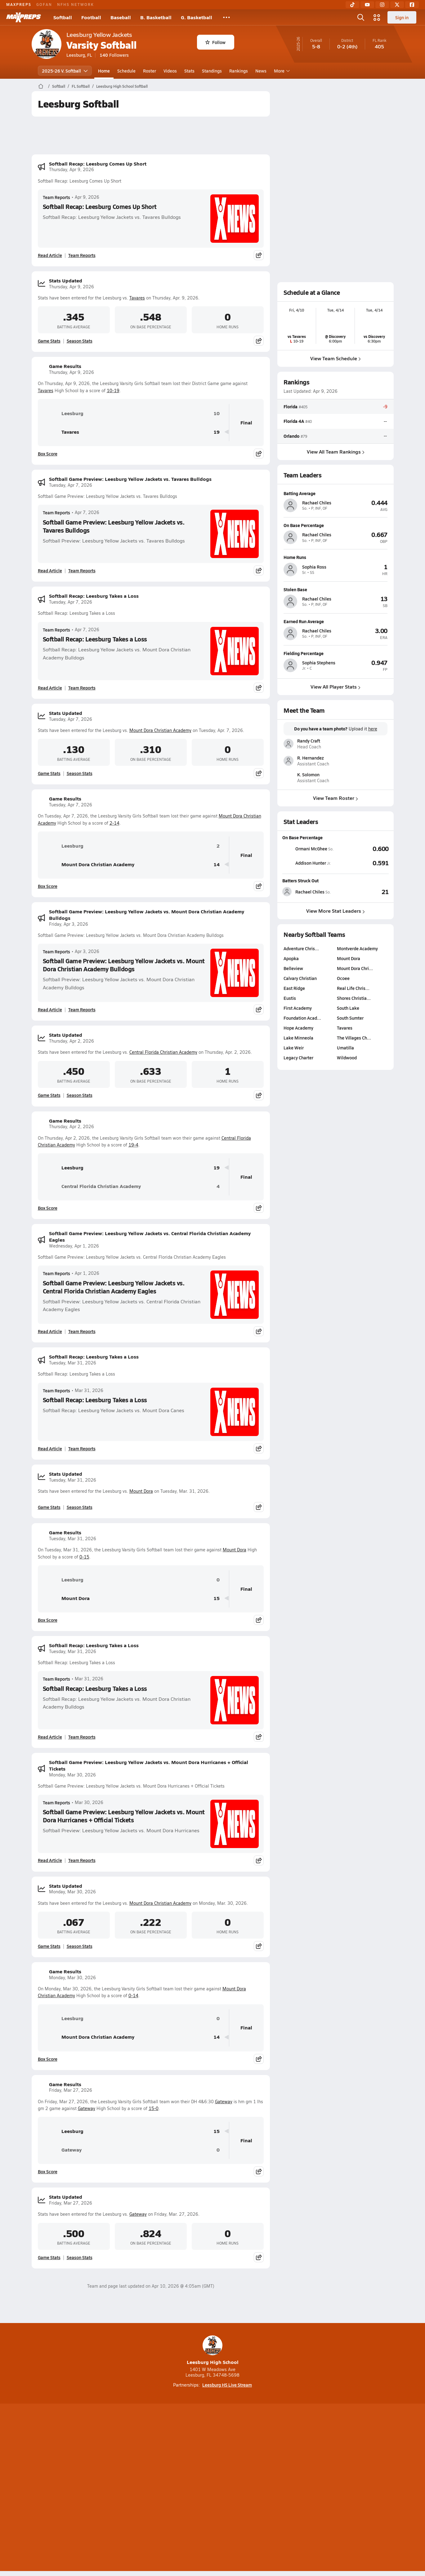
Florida (291, 406)
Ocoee (343, 978)
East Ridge (294, 988)
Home (104, 71)
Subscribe (139, 2488)
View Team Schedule (335, 358)
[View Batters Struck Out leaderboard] (362, 891)
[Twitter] (397, 4)
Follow (215, 42)
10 (216, 413)
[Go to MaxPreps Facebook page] (257, 2463)
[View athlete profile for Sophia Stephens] (335, 653)
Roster (149, 71)
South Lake (348, 1008)
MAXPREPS (18, 4)
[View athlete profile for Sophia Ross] (335, 557)
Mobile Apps (107, 2488)
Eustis (290, 998)
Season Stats (79, 341)
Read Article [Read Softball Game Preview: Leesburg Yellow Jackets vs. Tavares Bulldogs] (50, 570)
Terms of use (210, 2488)
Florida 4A (294, 421)
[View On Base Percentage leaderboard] (362, 848)
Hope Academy (298, 1028)
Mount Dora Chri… (355, 968)
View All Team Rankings (335, 451)
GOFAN (44, 4)
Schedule (126, 71)
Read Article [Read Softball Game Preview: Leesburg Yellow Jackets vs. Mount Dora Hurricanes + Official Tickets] (50, 1860)
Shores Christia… (354, 998)
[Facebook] (412, 4)
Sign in (402, 17)
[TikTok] (352, 4)
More (281, 71)
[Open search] (361, 17)
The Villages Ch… (354, 1038)
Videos (170, 71)
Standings (212, 71)
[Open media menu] (377, 17)
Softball (62, 17)
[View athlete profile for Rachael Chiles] (335, 493)
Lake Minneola (298, 1038)
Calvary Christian (300, 978)
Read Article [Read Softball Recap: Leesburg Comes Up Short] (50, 255)
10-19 (113, 390)
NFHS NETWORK (75, 4)
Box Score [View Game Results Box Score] (47, 453)
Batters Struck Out (300, 880)
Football (91, 17)
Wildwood (347, 1057)
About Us (76, 2488)
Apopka (291, 958)
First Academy (298, 1008)
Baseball (120, 17)
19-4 (133, 1145)
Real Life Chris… (353, 988)
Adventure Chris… (301, 948)
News (260, 71)
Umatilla (345, 1047)
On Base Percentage (302, 837)
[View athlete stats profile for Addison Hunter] (309, 863)
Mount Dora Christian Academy (160, 730)
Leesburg (63, 413)
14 (216, 864)
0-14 (133, 1995)
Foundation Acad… (302, 1018)
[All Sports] (226, 17)
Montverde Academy (357, 948)
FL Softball (81, 86)
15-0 (154, 2108)
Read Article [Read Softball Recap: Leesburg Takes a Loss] (50, 688)
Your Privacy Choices (303, 2488)
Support (346, 2488)
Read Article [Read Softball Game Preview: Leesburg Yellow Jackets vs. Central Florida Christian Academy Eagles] (50, 1331)
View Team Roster (335, 797)
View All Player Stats (335, 686)
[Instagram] (382, 4)
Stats (189, 71)
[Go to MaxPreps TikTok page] (168, 2463)
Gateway (223, 2101)
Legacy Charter (298, 1057)
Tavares (137, 298)
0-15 (84, 1557)
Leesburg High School (213, 2350)
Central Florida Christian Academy (163, 1052)
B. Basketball (156, 17)
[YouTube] (367, 4)
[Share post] (259, 255)
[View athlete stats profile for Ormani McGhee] (309, 848)
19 (216, 432)
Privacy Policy (173, 2488)
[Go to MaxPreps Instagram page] (212, 2463)
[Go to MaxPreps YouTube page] (190, 2463)
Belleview (293, 968)
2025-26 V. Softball (65, 71)
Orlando (291, 435)
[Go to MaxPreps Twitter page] (235, 2463)
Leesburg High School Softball (122, 86)
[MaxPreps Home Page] (41, 86)
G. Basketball (196, 17)
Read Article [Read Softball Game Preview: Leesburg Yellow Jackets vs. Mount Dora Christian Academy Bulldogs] (50, 1009)
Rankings (238, 71)
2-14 (114, 823)
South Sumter (350, 1018)
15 (216, 1598)
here (372, 729)
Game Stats (49, 341)
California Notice (252, 2488)
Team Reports (56, 197)
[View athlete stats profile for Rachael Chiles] (309, 892)
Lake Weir (294, 1047)
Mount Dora (141, 1491)
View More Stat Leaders (335, 911)
